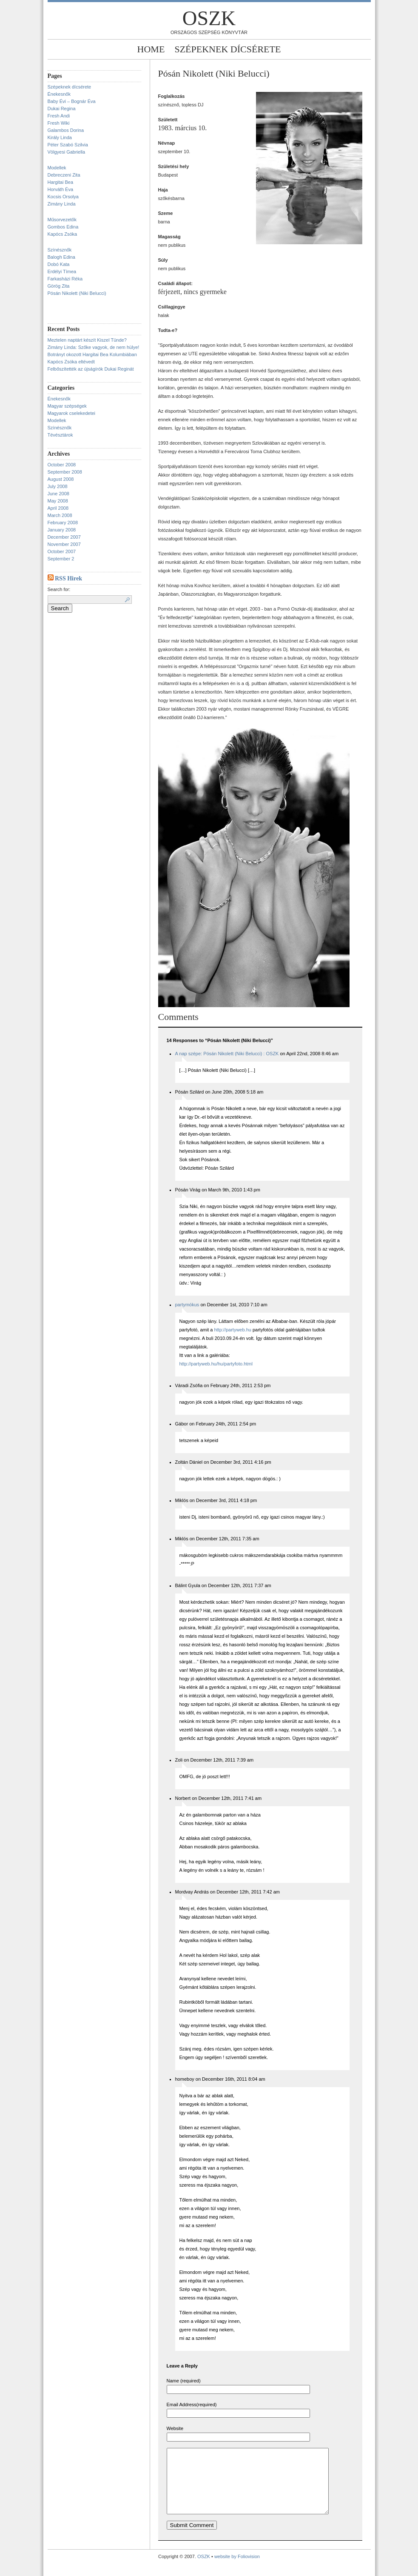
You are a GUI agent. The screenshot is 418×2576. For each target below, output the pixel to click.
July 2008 (58, 486)
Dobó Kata (59, 264)
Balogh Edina (61, 257)
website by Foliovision (237, 2569)
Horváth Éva (61, 189)
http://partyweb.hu (232, 1329)
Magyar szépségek (67, 405)
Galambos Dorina (66, 130)
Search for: (59, 589)
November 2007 (64, 544)
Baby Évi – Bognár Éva (72, 101)
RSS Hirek (68, 578)
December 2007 (64, 537)
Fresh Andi (59, 115)
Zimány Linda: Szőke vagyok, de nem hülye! (93, 347)
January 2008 (62, 529)
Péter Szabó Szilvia (68, 144)
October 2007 (62, 551)
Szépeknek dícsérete (227, 49)
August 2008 (61, 479)
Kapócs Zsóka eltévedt (71, 361)
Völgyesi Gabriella (66, 151)
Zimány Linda (62, 203)
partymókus (187, 1304)
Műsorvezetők (62, 219)
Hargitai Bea (61, 182)
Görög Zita (59, 285)
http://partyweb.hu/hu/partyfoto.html (216, 1363)
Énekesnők (59, 94)
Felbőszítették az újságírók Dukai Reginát (91, 368)
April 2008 (58, 508)
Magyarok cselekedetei (72, 413)
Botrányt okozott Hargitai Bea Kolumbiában (92, 354)
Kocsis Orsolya (63, 196)
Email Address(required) (192, 2404)
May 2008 (58, 500)
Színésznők (60, 249)
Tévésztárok (60, 434)
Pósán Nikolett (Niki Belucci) (77, 293)
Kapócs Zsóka (62, 234)
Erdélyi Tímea (62, 271)
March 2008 (60, 515)
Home (151, 49)
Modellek (57, 167)
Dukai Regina (62, 108)
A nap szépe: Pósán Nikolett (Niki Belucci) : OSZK (227, 1053)
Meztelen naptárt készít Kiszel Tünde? (87, 340)
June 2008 (58, 493)
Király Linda (60, 137)
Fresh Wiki (59, 123)
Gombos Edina (63, 226)
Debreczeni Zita (64, 174)
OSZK (209, 18)
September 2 (61, 558)
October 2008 (62, 464)
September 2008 (65, 471)
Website (175, 2428)
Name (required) (184, 2380)
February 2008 (63, 522)
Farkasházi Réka (65, 278)
